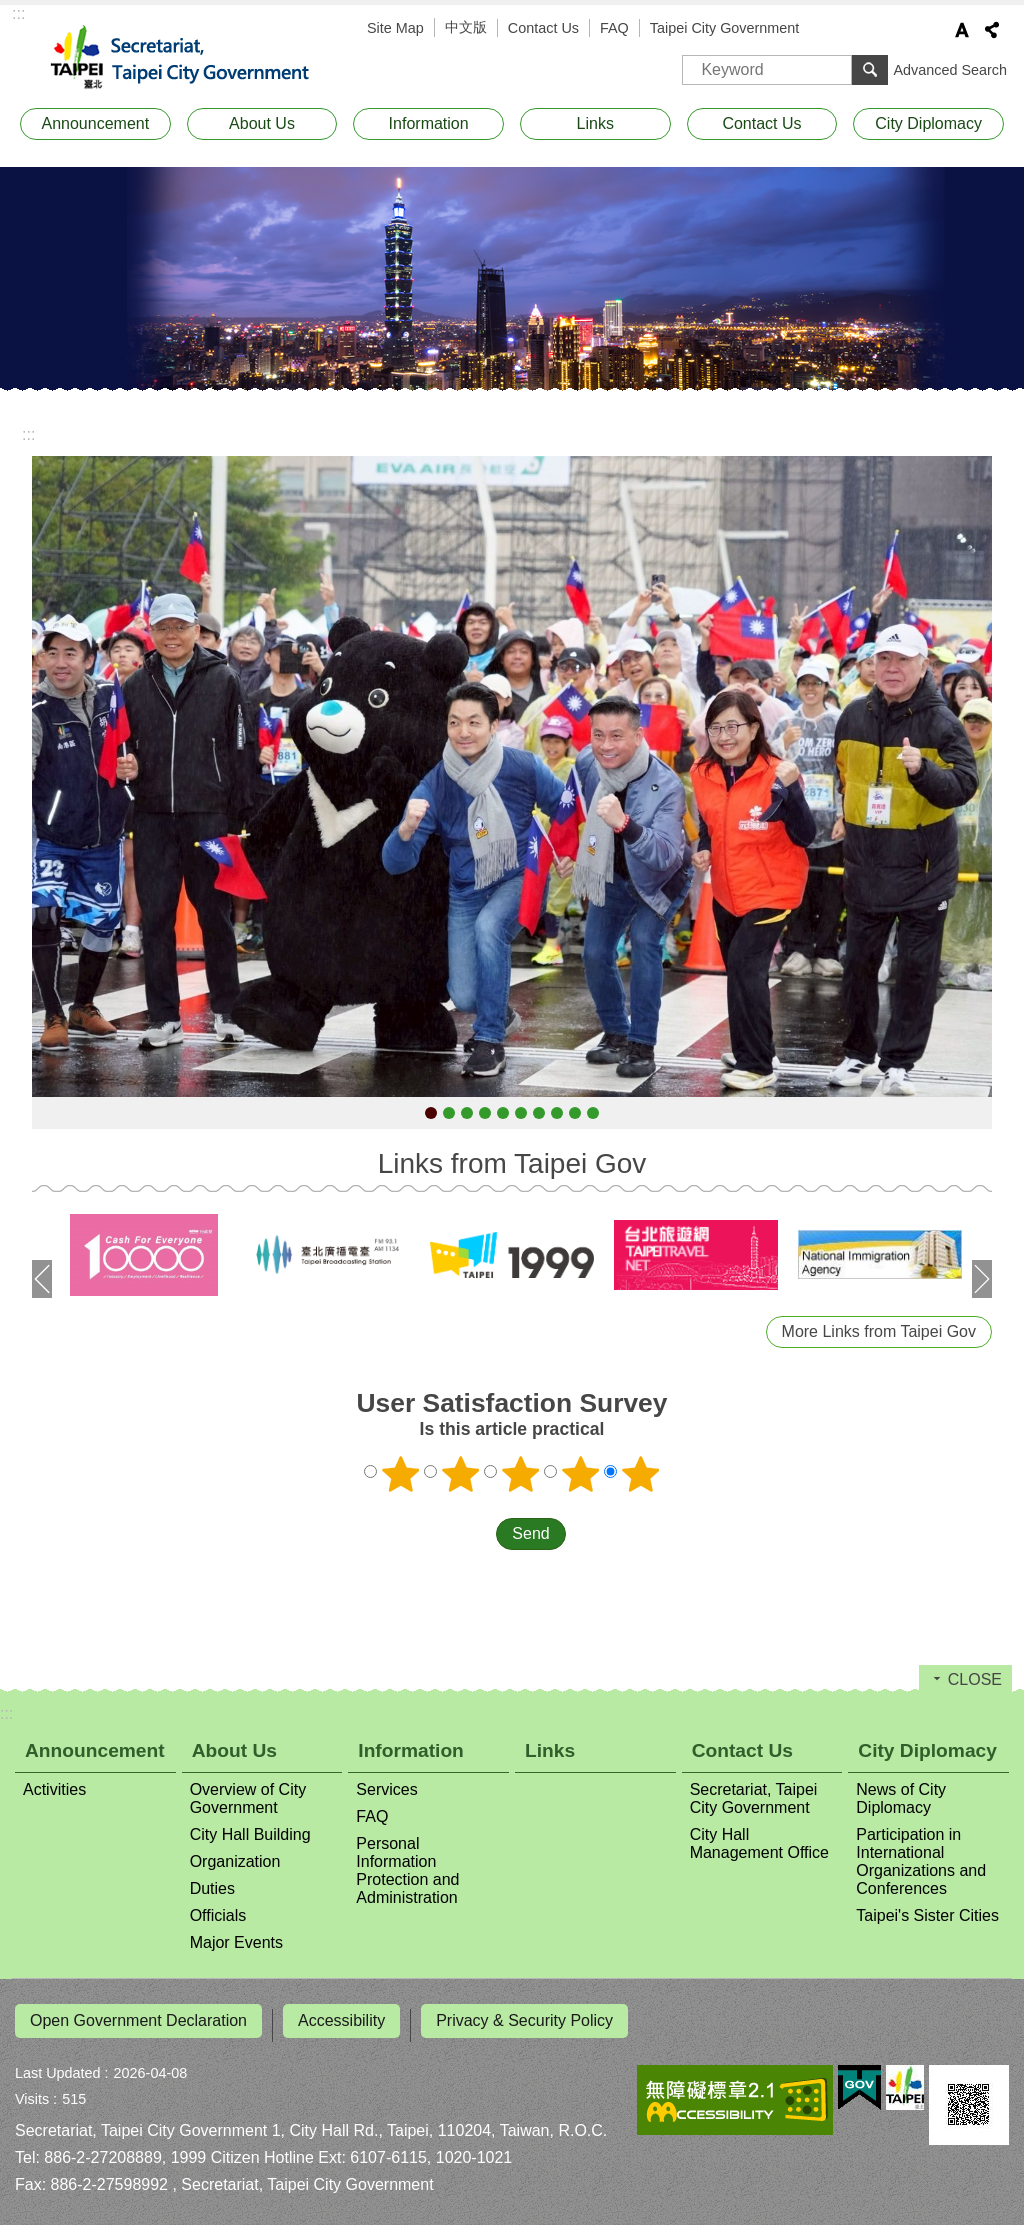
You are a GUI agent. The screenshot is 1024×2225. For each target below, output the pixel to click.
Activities (54, 1789)
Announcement (96, 123)
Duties (212, 1888)
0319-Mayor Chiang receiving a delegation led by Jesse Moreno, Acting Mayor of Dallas (557, 1113)
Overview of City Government (248, 1798)
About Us (262, 123)
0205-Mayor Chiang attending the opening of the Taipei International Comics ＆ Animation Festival (503, 1113)
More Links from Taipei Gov (879, 1331)
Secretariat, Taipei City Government (192, 58)
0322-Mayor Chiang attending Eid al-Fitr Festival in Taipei (593, 1113)
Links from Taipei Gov (512, 1163)
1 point (401, 1474)
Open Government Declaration (138, 2020)
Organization (235, 1861)
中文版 (466, 27)
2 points (461, 1474)
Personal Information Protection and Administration (407, 1870)
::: (18, 13)
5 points (641, 1474)
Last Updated (58, 2064)
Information (429, 123)
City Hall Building (250, 1834)
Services (386, 1789)
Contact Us (543, 28)
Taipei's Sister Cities (927, 1915)
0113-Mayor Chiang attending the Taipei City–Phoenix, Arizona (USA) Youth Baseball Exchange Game (467, 1113)
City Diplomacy (928, 123)
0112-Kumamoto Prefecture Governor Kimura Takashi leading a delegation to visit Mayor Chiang (449, 1113)
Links (595, 123)
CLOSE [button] (975, 1679)
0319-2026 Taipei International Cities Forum (539, 1113)
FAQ (614, 28)
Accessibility (341, 2020)
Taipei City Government (725, 28)
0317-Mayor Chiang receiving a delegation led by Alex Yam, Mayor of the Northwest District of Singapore (521, 1113)
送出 (477, 1534)
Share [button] (992, 30)
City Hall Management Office (759, 1843)
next (982, 1279)
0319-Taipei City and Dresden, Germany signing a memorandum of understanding (575, 1113)
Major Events (236, 1942)
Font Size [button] (962, 30)
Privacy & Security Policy (524, 2020)
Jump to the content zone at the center (10, 10)
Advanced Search (950, 70)
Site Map (395, 28)
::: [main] (28, 434)
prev (42, 1279)
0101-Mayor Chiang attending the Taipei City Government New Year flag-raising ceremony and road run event (431, 1113)
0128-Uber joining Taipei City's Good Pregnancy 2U (485, 1113)
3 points (521, 1474)
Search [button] (870, 70)
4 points (581, 1474)
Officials (218, 1915)
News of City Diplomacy (901, 1798)
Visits (32, 2090)
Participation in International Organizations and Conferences (921, 1861)
